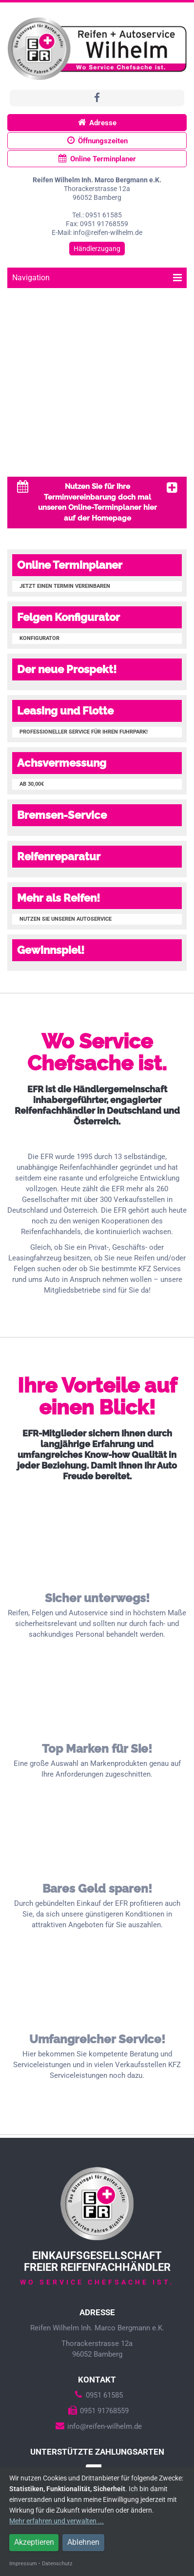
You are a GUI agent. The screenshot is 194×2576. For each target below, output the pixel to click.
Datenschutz (57, 2563)
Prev (12, 384)
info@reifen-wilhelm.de (97, 2426)
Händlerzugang (97, 248)
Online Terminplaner (97, 158)
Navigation (97, 277)
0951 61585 (97, 2395)
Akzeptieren (34, 2542)
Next (181, 384)
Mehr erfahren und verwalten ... (56, 2521)
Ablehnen (83, 2542)
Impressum (23, 2563)
